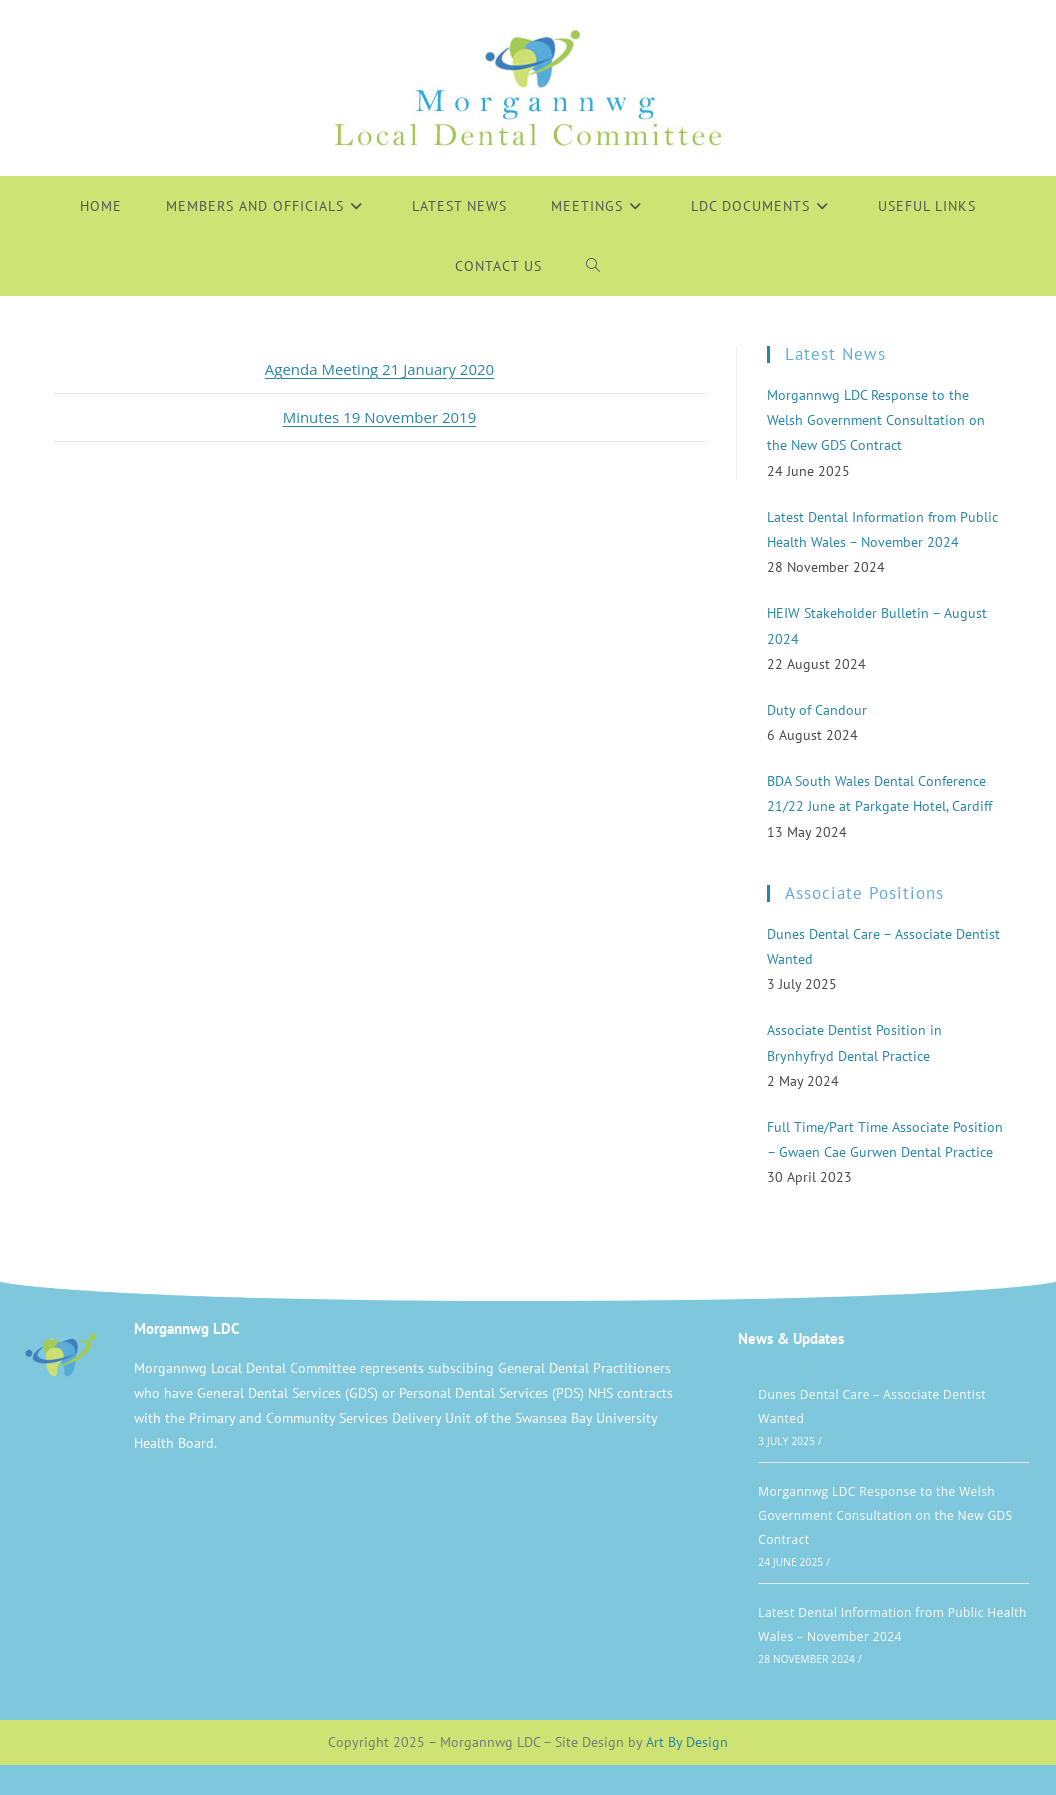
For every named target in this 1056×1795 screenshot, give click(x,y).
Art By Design (687, 1742)
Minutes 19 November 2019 (380, 417)
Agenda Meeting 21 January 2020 (379, 369)
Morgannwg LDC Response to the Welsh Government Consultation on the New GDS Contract (885, 1515)
